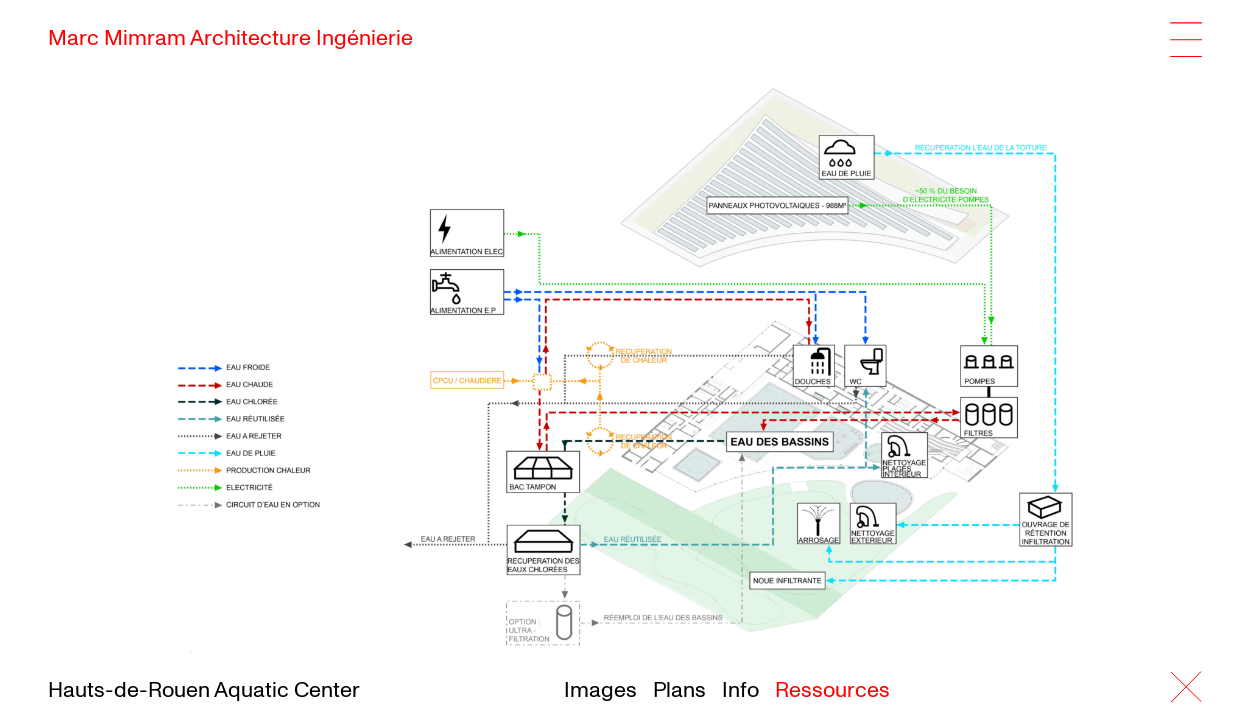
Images (600, 690)
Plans (679, 690)
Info (740, 690)
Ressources (832, 690)
